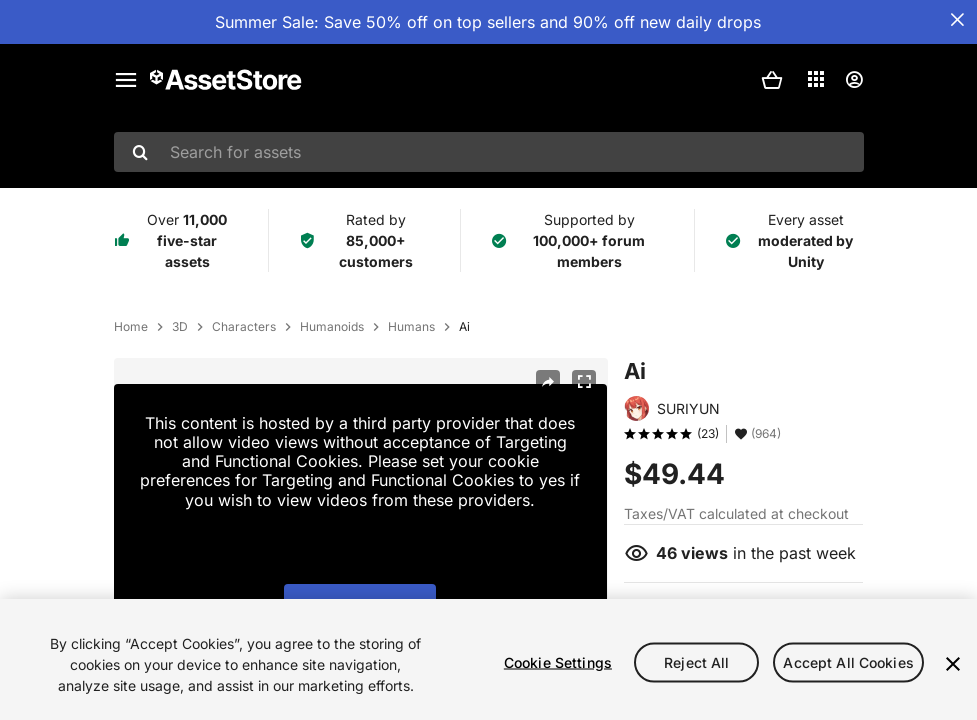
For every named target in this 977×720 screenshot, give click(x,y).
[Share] (548, 382)
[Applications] (816, 79)
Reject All (696, 661)
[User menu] (854, 80)
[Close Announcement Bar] (957, 20)
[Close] (953, 664)
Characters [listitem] (244, 327)
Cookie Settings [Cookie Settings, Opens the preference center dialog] (558, 661)
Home (131, 327)
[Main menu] (126, 80)
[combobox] (489, 152)
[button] (772, 80)
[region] (488, 659)
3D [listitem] (180, 327)
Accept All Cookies (848, 661)
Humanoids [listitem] (332, 327)
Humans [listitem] (411, 327)
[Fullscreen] (584, 382)
